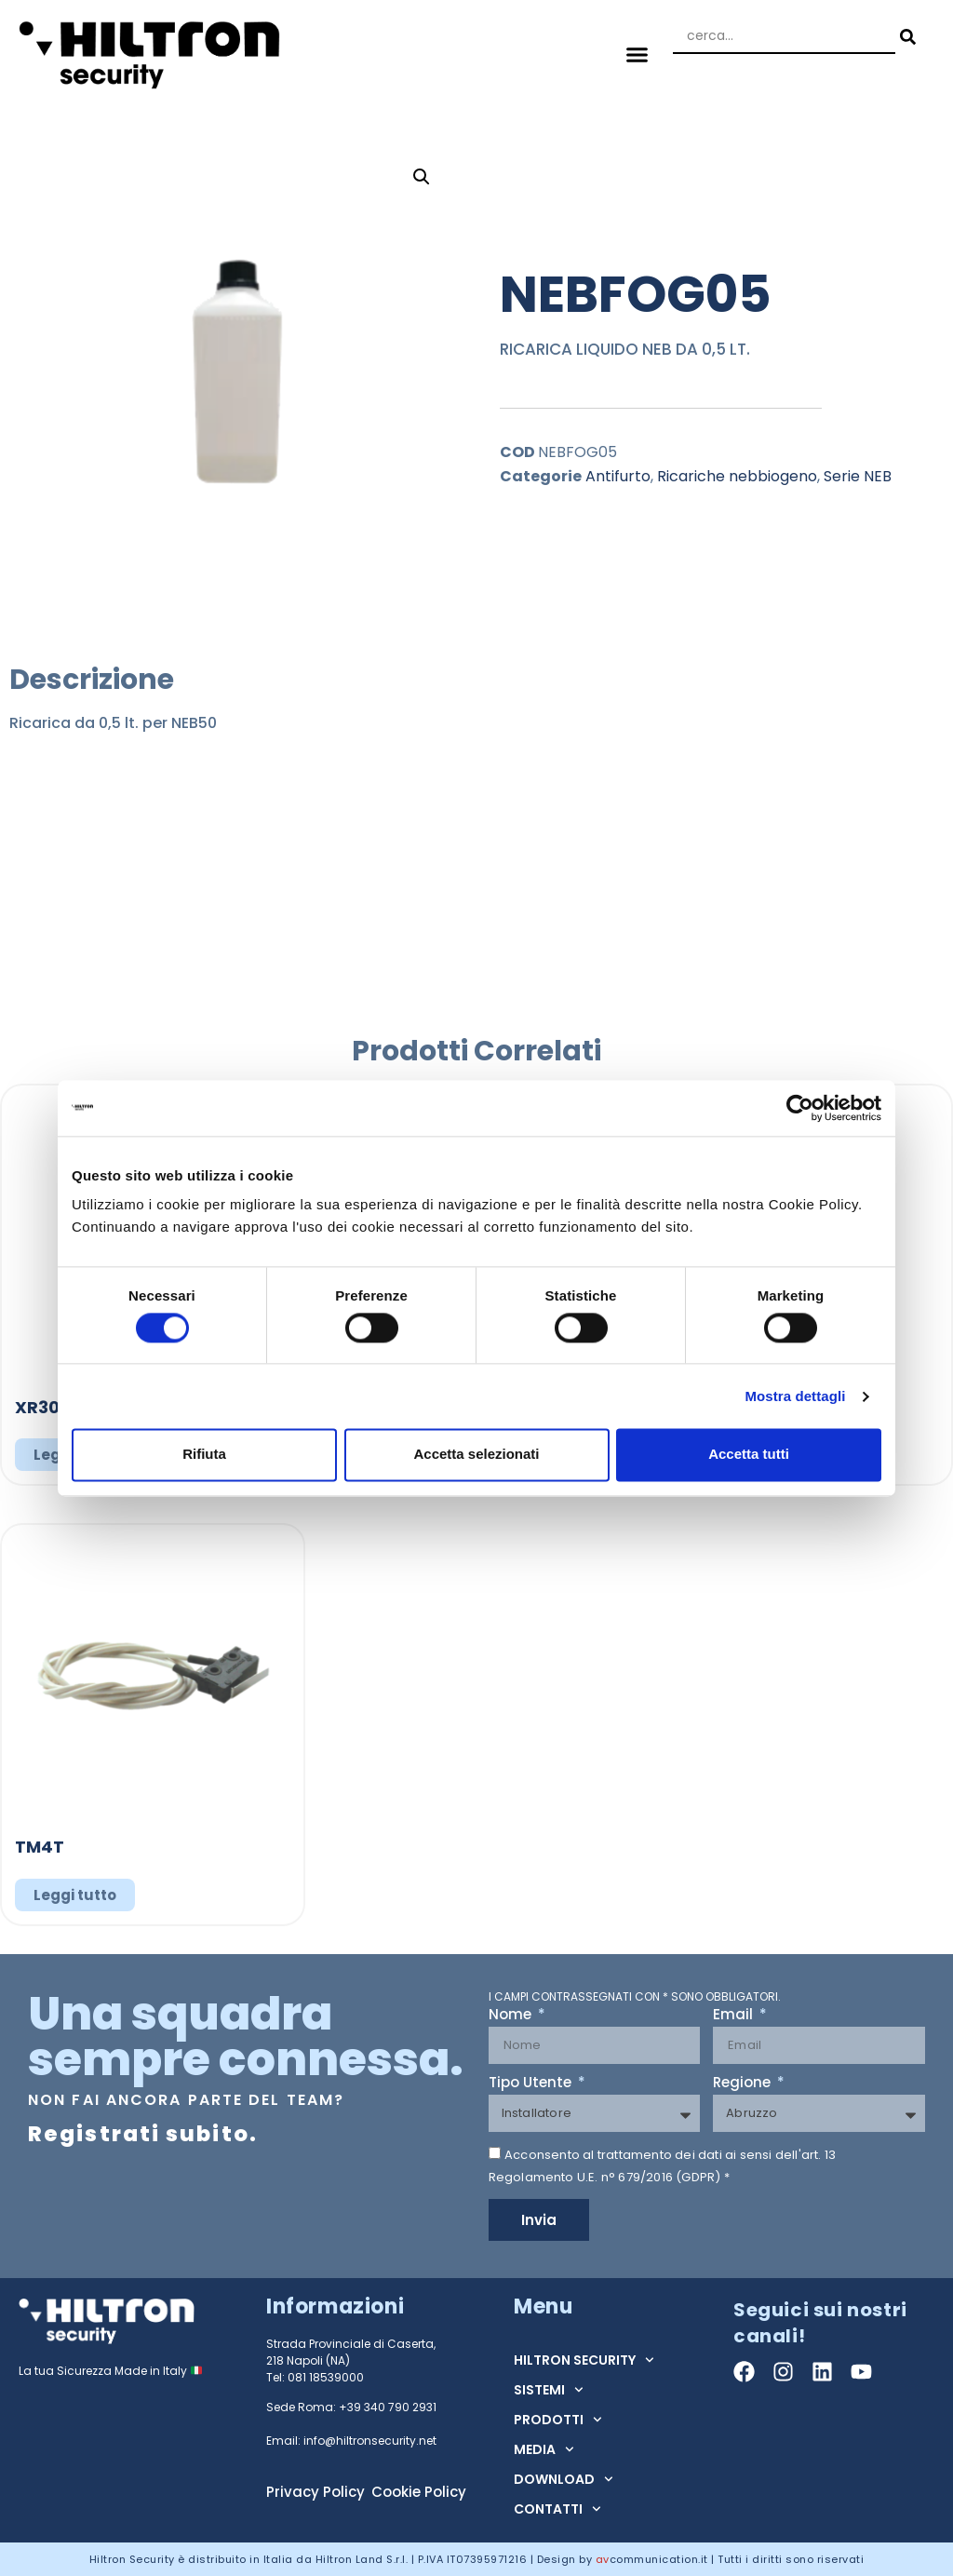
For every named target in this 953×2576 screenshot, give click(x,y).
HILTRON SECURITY (584, 2360)
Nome (512, 2015)
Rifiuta (204, 1455)
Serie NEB (858, 476)
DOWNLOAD (563, 2479)
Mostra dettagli (795, 1396)
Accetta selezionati (476, 1455)
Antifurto (618, 476)
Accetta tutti (748, 1455)
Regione (743, 2083)
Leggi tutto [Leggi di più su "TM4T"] (75, 1895)
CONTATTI (557, 2509)
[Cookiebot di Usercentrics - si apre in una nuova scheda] (799, 1108)
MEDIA (544, 2449)
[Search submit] (905, 37)
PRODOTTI (558, 2420)
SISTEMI (549, 2390)
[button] (636, 54)
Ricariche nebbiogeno (737, 476)
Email (735, 2015)
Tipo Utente (532, 2083)
